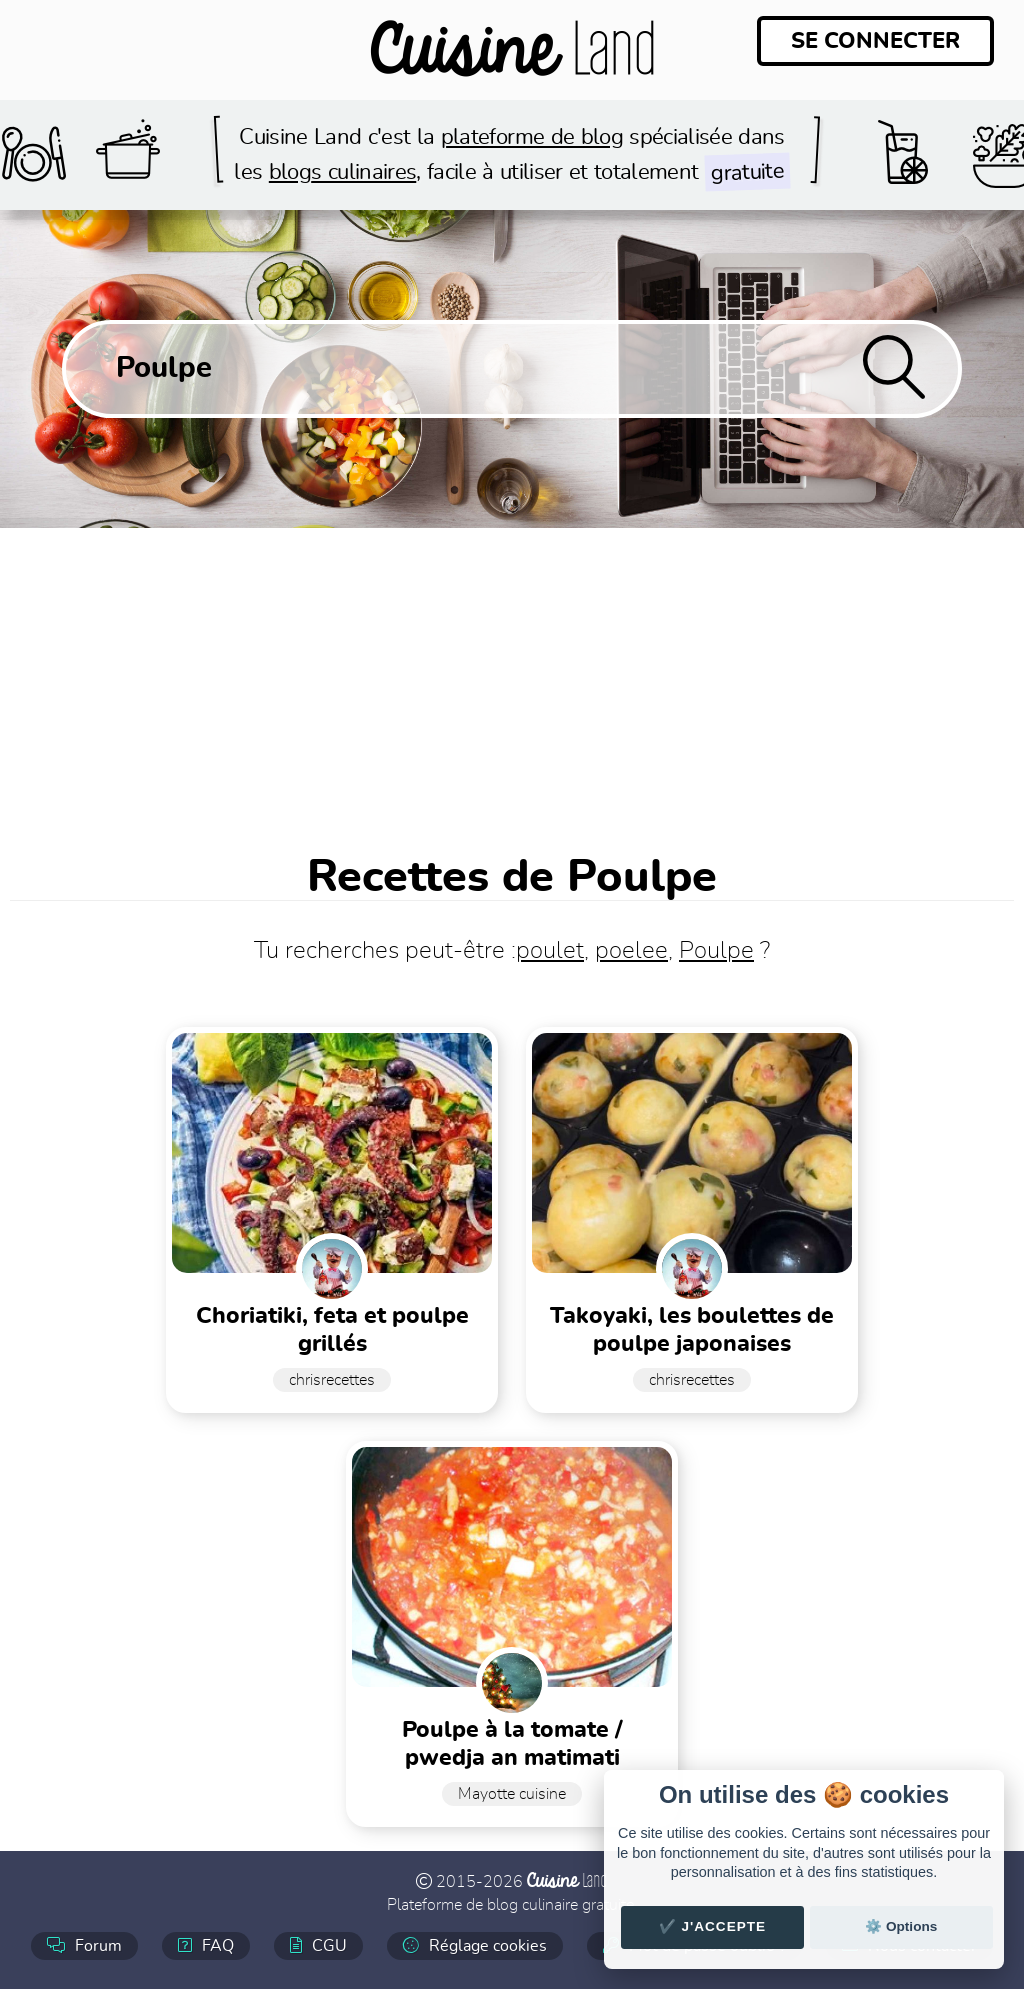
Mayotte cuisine (512, 1794)
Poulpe (716, 951)
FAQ (206, 1945)
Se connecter (875, 41)
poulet (550, 951)
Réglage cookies (475, 1945)
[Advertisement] (512, 678)
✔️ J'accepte (713, 1926)
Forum (84, 1945)
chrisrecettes (332, 1380)
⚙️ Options (901, 1926)
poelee (631, 951)
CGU (318, 1945)
